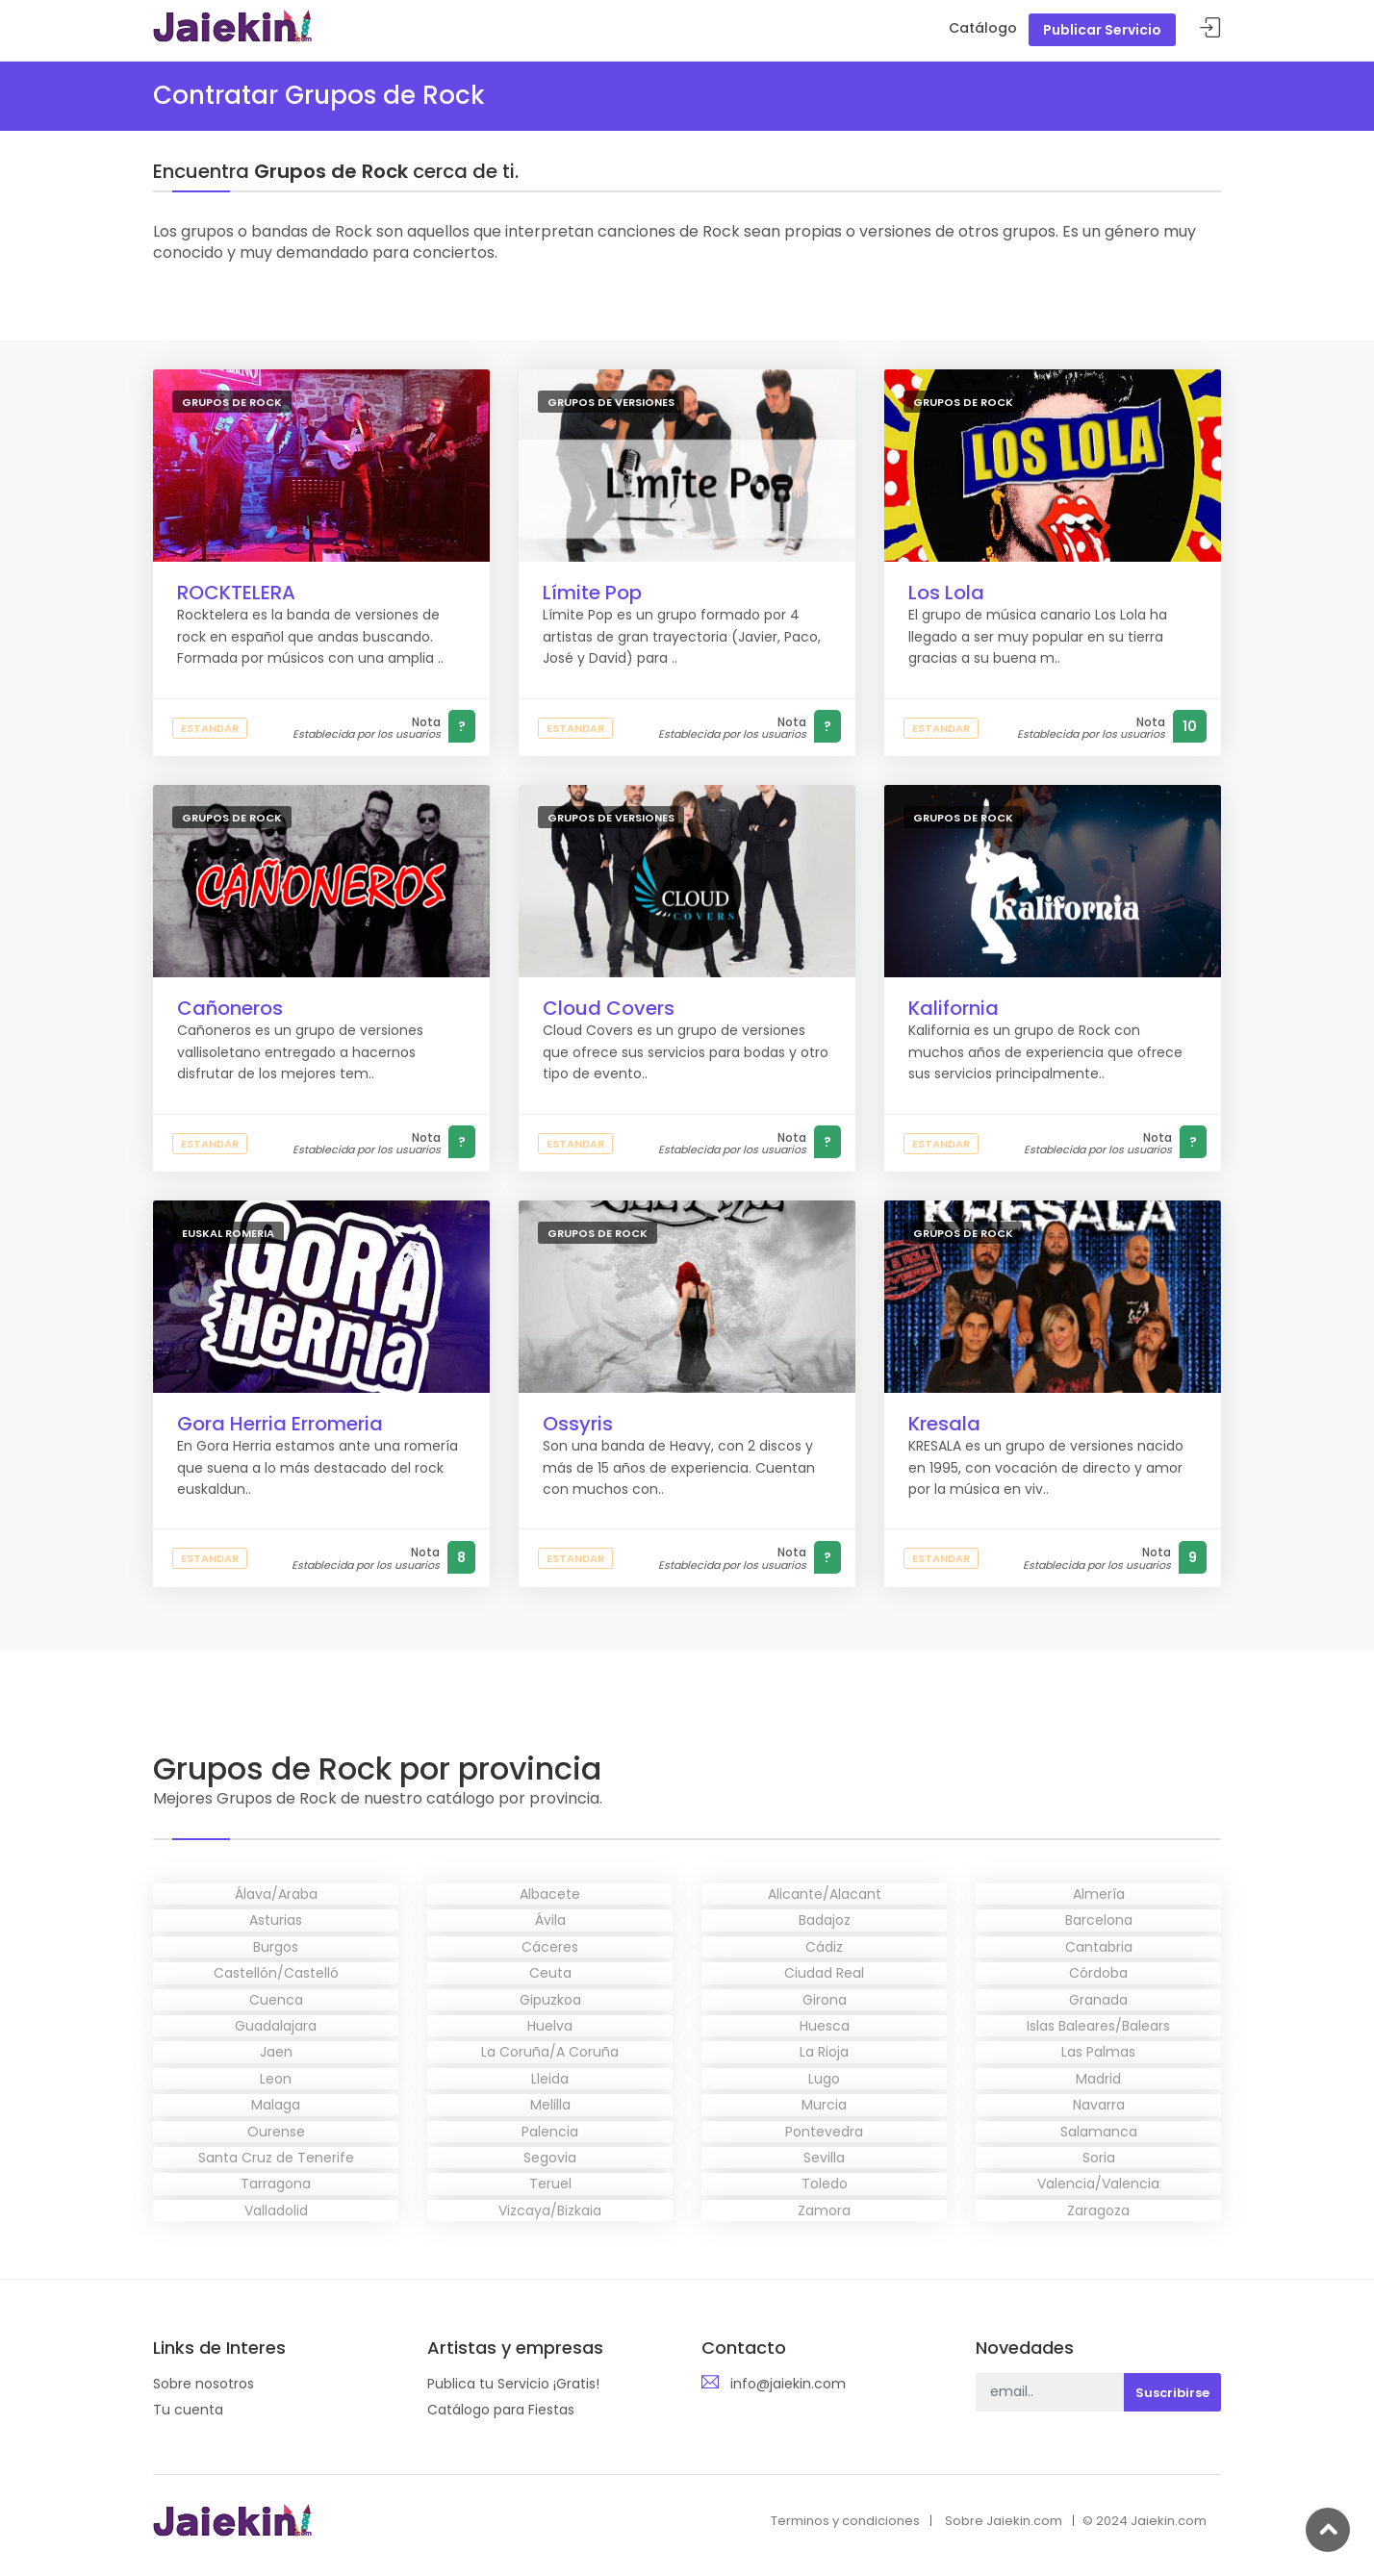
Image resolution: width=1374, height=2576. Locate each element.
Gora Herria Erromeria (280, 1423)
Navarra (1099, 2104)
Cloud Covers (608, 1008)
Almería (1099, 1894)
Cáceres (550, 1947)
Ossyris (578, 1423)
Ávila (550, 1920)
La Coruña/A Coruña (550, 2051)
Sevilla (824, 2157)
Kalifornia (953, 1008)
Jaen (276, 2051)
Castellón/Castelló (276, 1973)
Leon (276, 2078)
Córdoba (1098, 1973)
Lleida (550, 2078)
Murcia (824, 2104)
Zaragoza (1098, 2210)
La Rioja (824, 2051)
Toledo (825, 2183)
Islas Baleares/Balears (1098, 2025)
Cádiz (824, 1947)
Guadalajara (276, 2025)
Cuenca (276, 1999)
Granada (1098, 1999)
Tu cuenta (188, 2409)
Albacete (550, 1894)
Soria (1098, 2157)
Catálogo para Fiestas (500, 2409)
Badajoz (825, 1920)
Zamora (824, 2210)
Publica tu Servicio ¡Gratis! (513, 2383)
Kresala (944, 1423)
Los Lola (946, 592)
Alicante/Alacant (824, 1894)
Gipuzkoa (550, 1999)
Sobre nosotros (203, 2383)
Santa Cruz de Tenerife (276, 2157)
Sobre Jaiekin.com (1003, 2521)
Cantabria (1098, 1947)
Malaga (275, 2104)
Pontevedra (824, 2131)
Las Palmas (1098, 2051)
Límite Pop (592, 592)
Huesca (825, 2025)
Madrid (1098, 2078)
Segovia (549, 2157)
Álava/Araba (276, 1894)
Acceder (1210, 28)
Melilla (550, 2104)
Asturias (275, 1920)
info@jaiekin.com (788, 2383)
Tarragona (276, 2183)
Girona (824, 1999)
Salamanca (1098, 2131)
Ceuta (550, 1973)
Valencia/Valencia (1098, 2183)
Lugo (824, 2078)
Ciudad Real (824, 1973)
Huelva (549, 2025)
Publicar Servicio (1102, 29)
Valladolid (276, 2210)
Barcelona (1098, 1920)
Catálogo (983, 28)
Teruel (550, 2183)
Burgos (275, 1947)
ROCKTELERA (236, 592)
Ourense (276, 2131)
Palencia (550, 2131)
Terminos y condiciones (845, 2521)
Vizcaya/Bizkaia (549, 2210)
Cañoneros (230, 1008)
